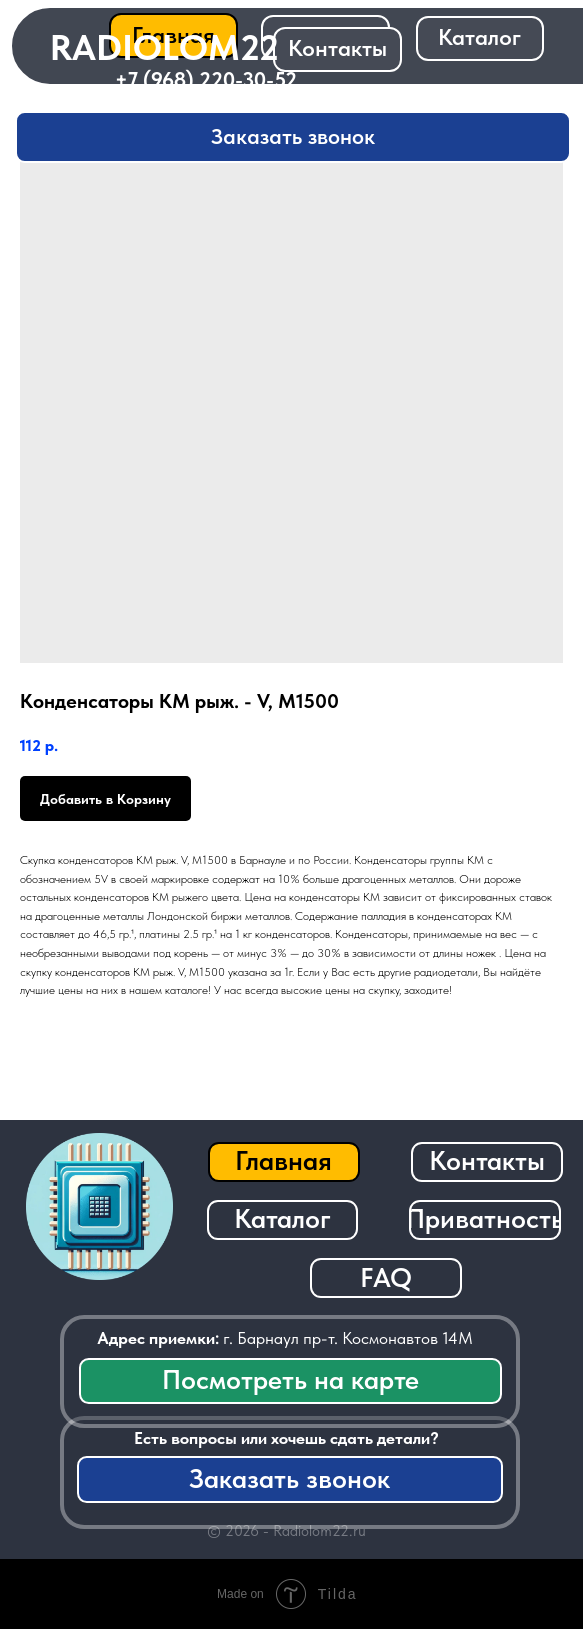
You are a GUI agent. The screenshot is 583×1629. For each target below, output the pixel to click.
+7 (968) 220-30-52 (206, 79)
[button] (293, 137)
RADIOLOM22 (164, 47)
